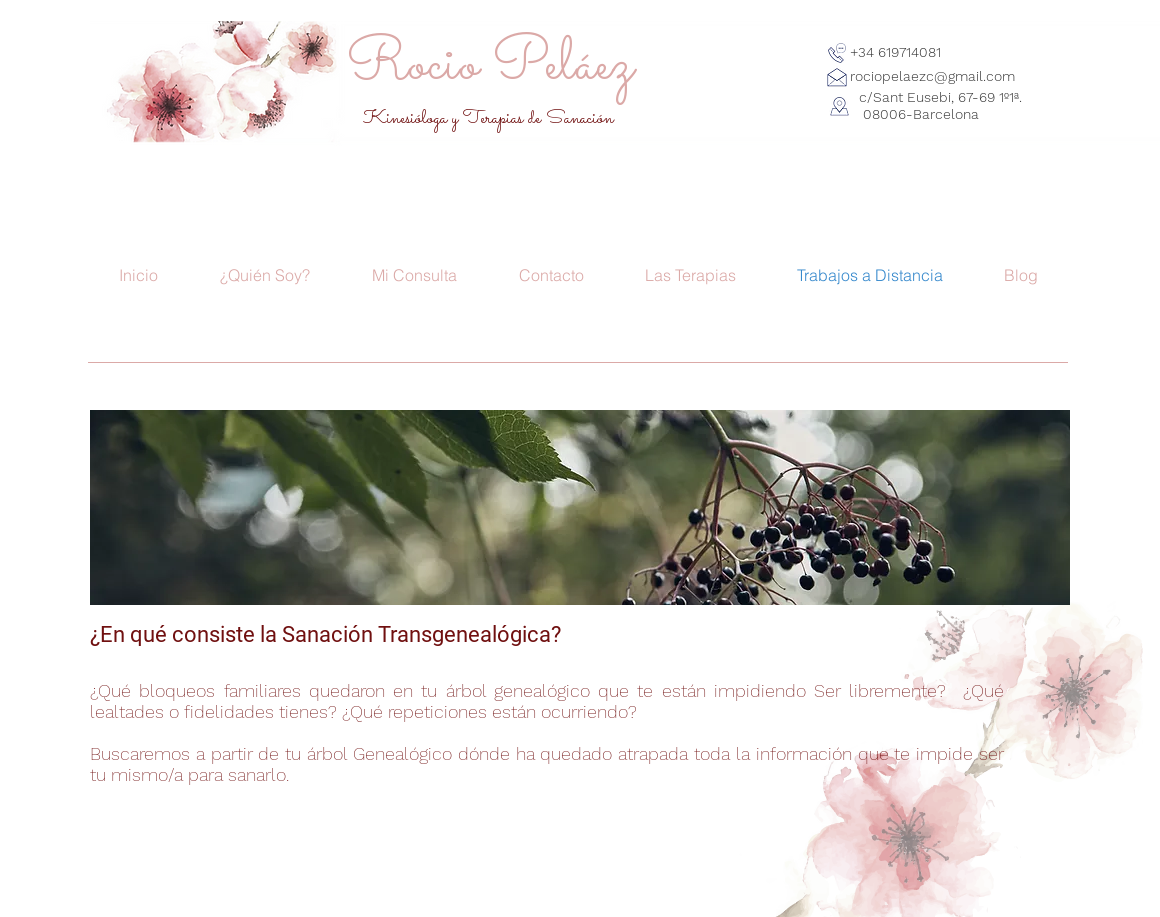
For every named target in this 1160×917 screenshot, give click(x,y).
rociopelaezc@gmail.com (932, 76)
